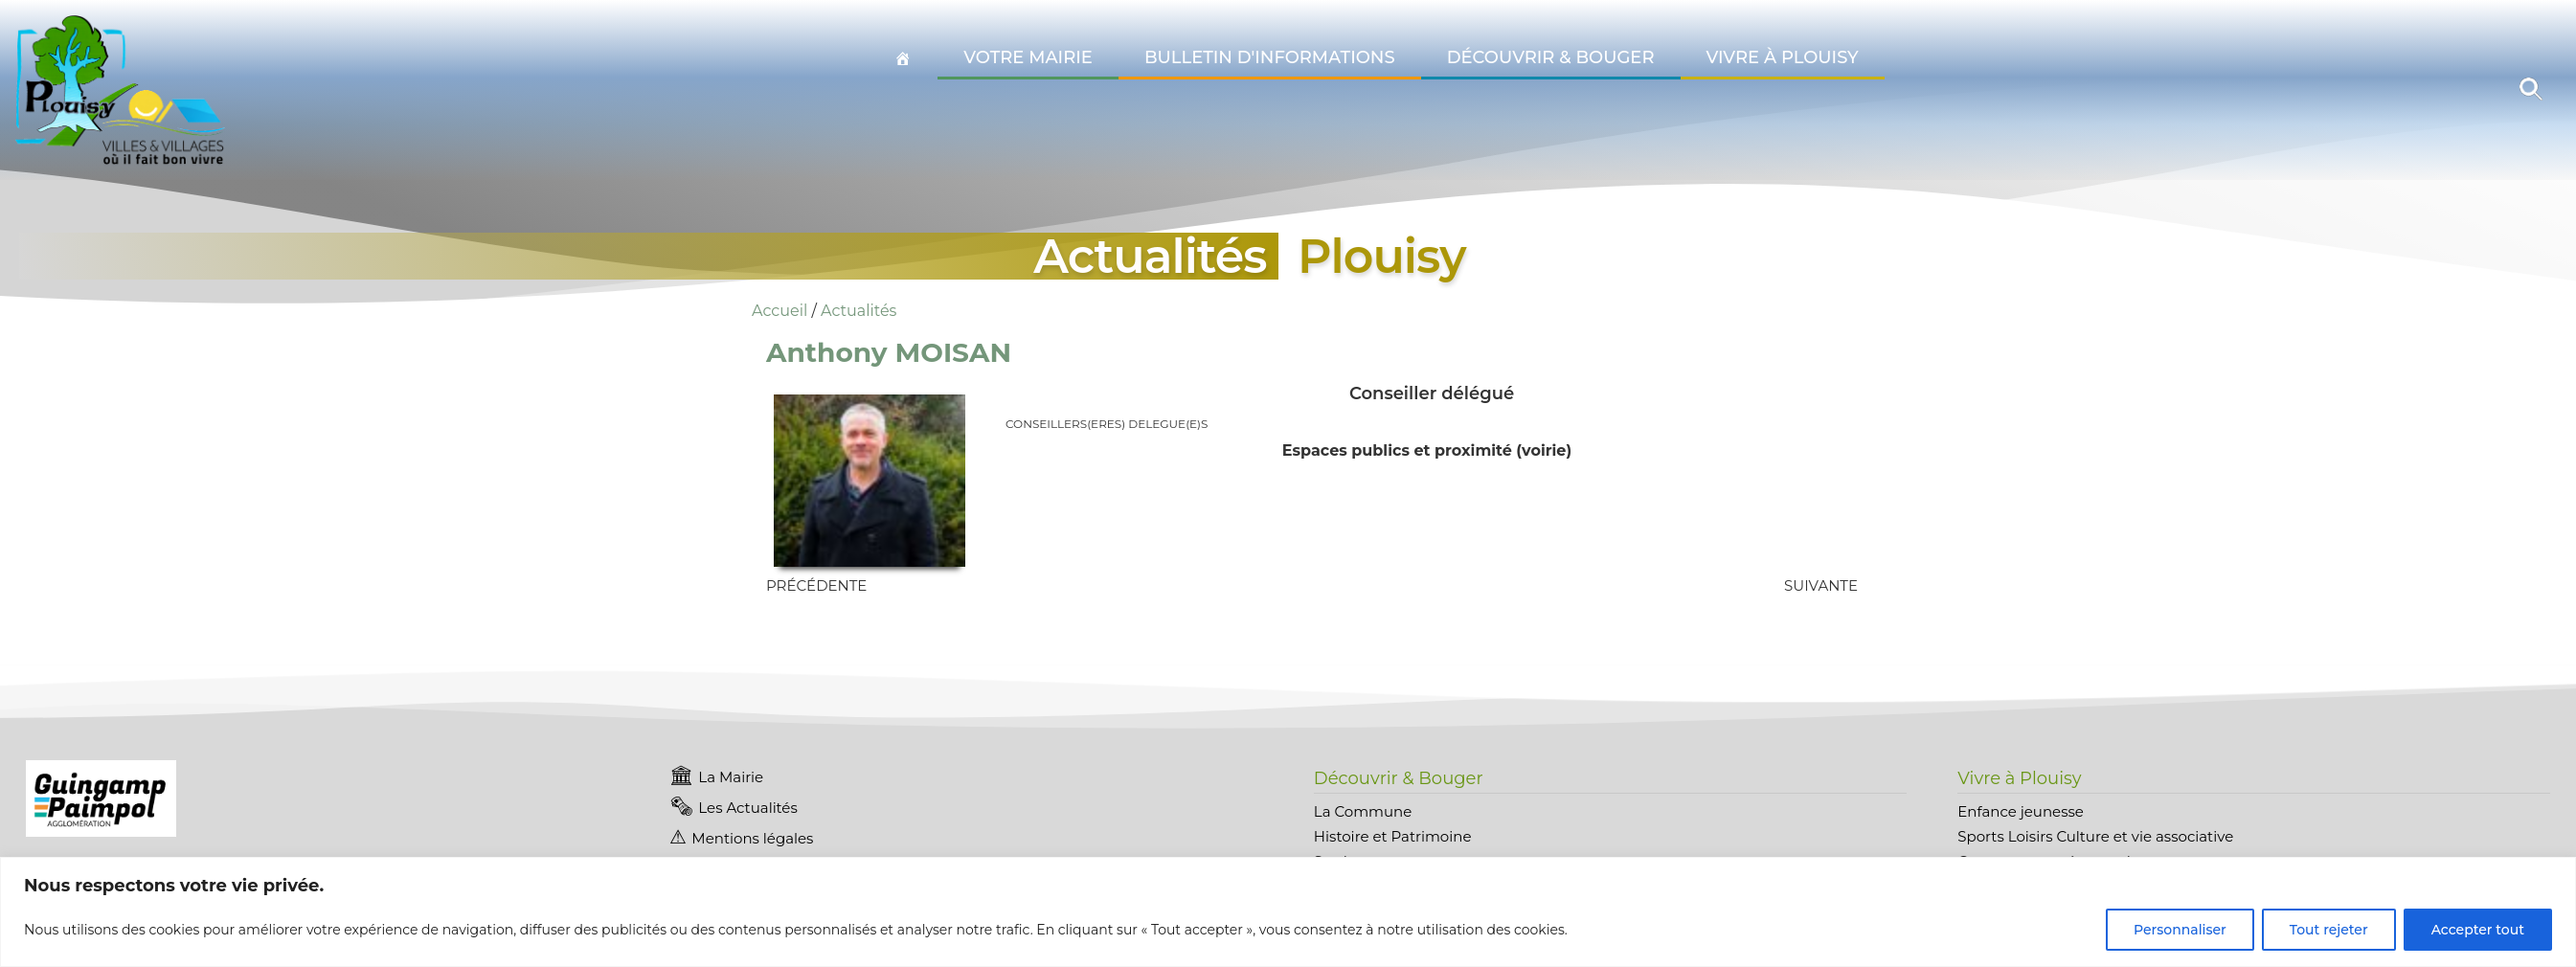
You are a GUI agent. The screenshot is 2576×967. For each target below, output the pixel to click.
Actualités (858, 311)
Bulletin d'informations (1269, 57)
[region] (1288, 912)
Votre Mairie (1028, 57)
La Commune (1363, 811)
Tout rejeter (2329, 929)
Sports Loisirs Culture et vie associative (2095, 836)
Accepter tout (2477, 929)
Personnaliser (2180, 929)
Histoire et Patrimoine (1393, 836)
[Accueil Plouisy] (903, 58)
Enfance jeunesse (2020, 811)
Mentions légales (752, 838)
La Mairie (730, 777)
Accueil (779, 311)
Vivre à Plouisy (1782, 57)
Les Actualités (747, 807)
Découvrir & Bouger (1551, 57)
